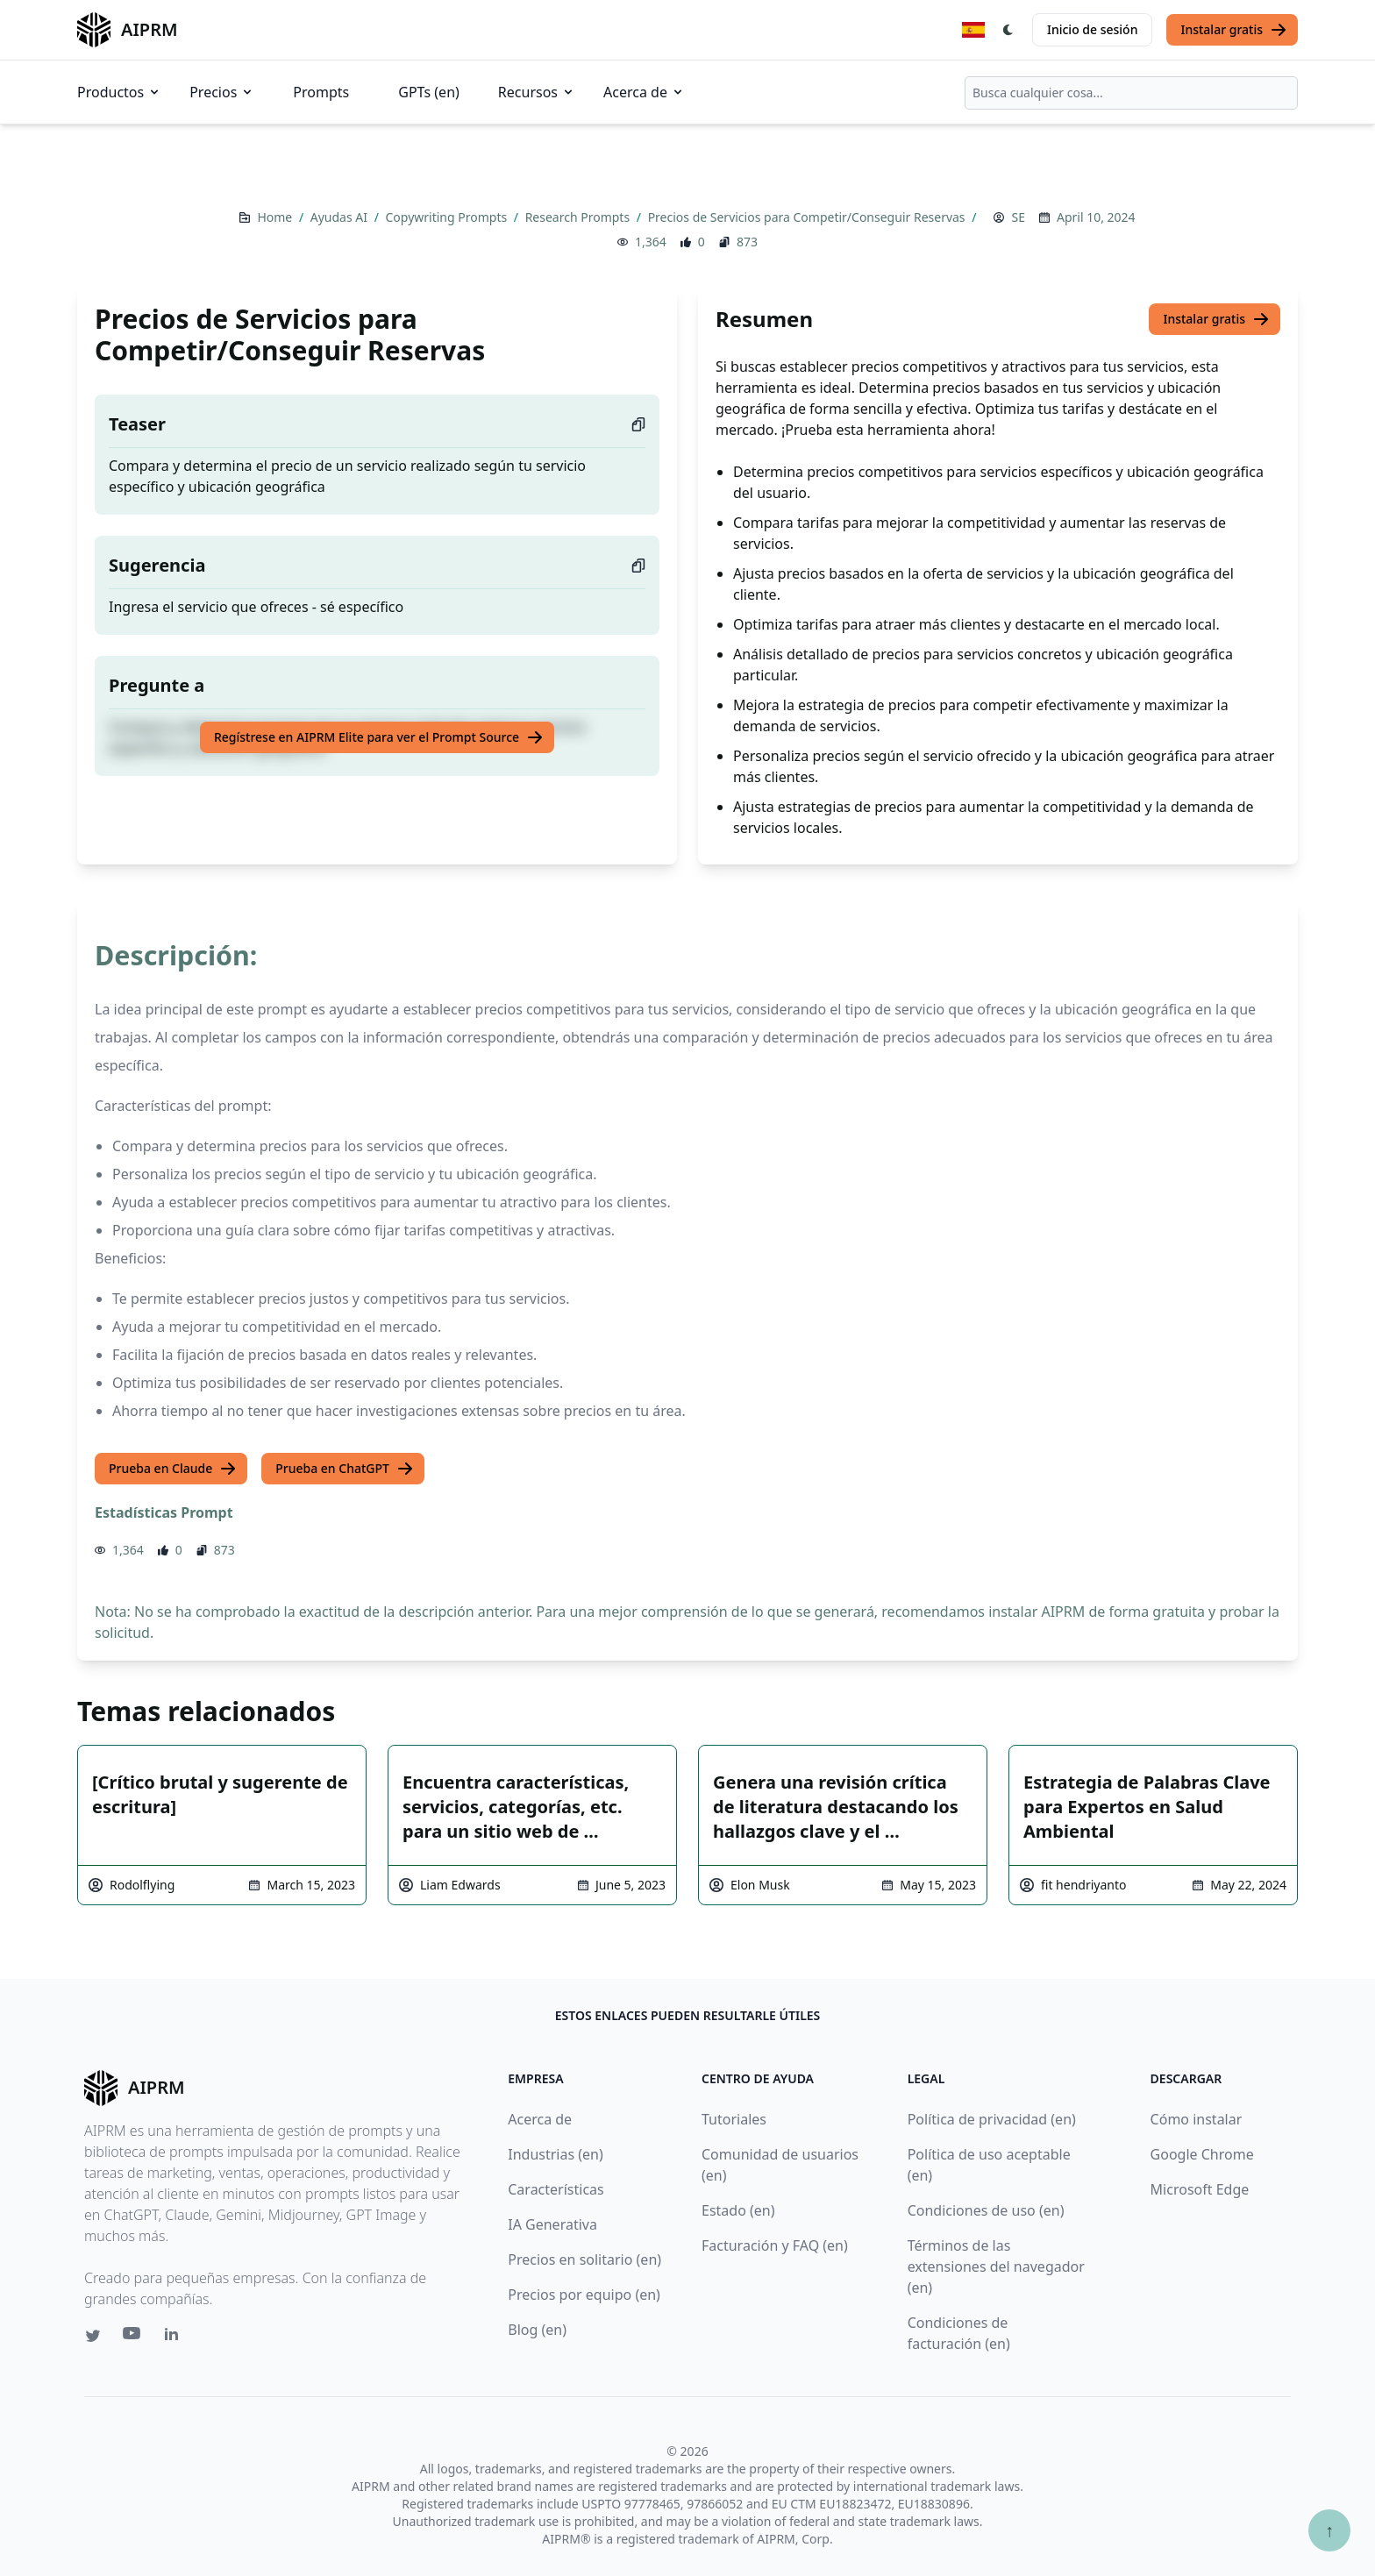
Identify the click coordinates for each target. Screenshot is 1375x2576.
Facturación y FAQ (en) (775, 2245)
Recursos (536, 92)
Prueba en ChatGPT (344, 1468)
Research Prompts (579, 217)
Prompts (321, 92)
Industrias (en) (555, 2154)
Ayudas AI (340, 217)
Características (555, 2189)
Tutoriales (734, 2119)
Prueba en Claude (173, 1468)
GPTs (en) (429, 92)
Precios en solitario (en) (584, 2259)
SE (1017, 217)
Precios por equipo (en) (584, 2294)
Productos (119, 92)
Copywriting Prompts (447, 217)
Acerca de (644, 92)
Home (276, 217)
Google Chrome (1202, 2154)
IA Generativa (552, 2224)
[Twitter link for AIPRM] (93, 2336)
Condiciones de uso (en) (986, 2210)
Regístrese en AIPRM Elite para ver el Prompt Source (379, 737)
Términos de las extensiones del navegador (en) (996, 2266)
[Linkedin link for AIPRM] (175, 2337)
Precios (221, 92)
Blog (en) (537, 2329)
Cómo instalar (1197, 2119)
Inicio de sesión (1092, 29)
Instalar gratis (1233, 30)
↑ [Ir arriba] (1329, 2530)
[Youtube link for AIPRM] (133, 2337)
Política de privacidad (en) (992, 2119)
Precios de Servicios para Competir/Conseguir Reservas (808, 217)
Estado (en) (738, 2210)
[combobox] (1131, 93)
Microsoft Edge (1200, 2189)
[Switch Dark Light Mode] (1008, 30)
